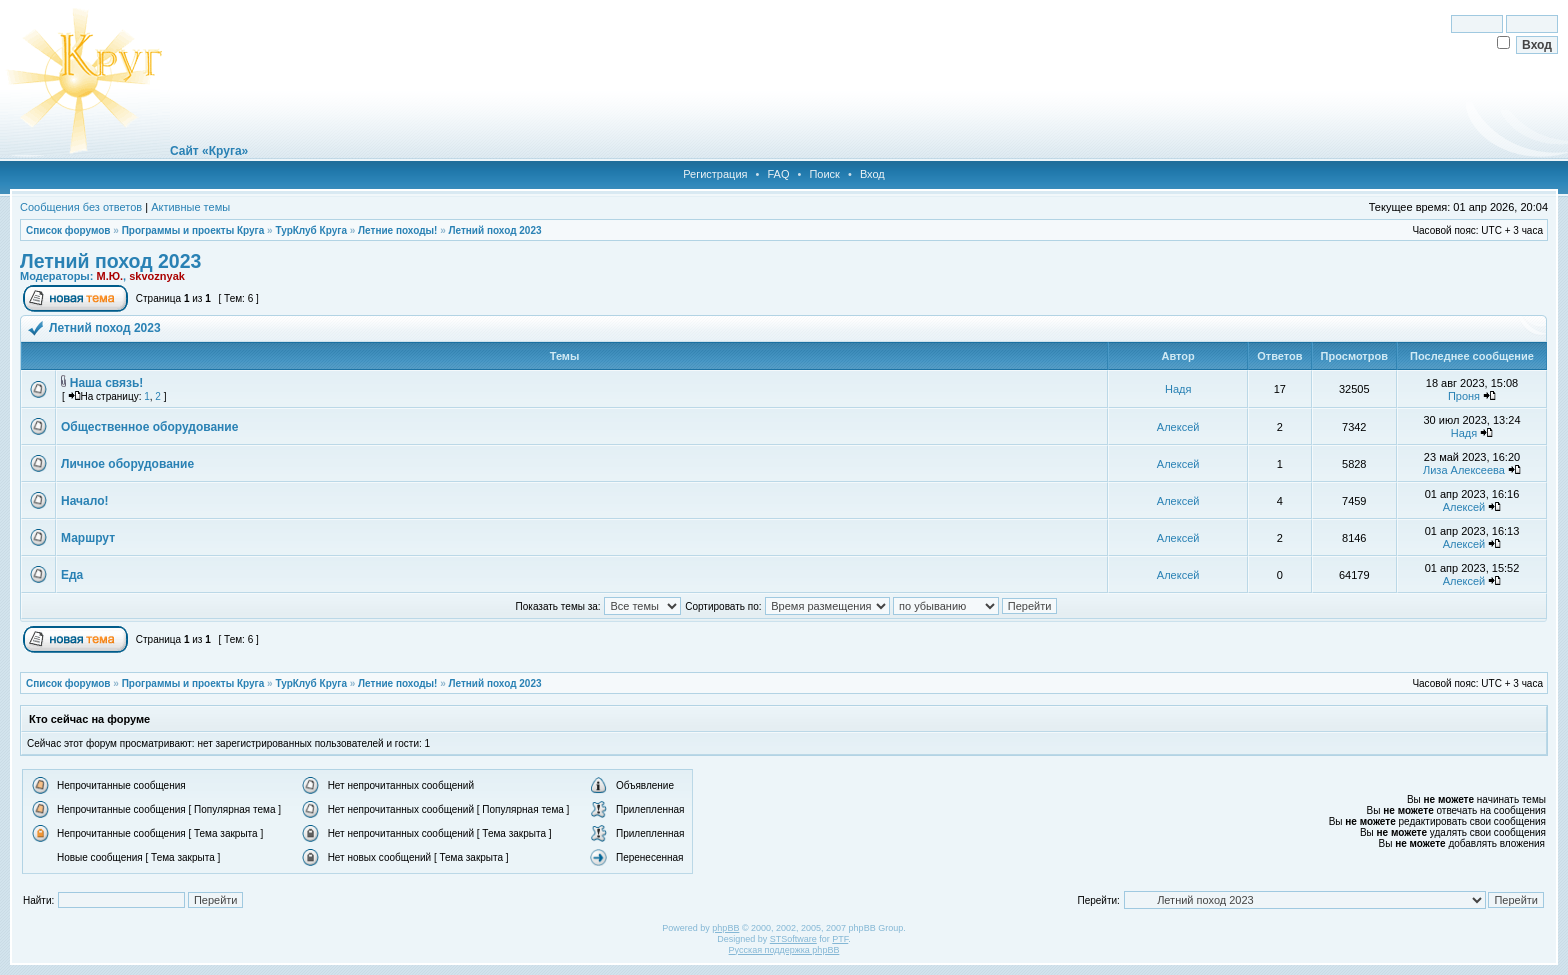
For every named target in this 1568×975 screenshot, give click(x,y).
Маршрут (88, 538)
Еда (72, 575)
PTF (840, 939)
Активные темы (190, 207)
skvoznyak (157, 276)
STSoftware (793, 939)
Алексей (1178, 427)
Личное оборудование (127, 464)
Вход (872, 174)
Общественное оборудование (149, 427)
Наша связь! (107, 383)
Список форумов (68, 230)
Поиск (824, 174)
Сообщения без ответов (81, 207)
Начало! (84, 501)
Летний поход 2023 (494, 230)
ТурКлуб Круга (310, 230)
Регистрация (715, 174)
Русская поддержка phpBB (784, 950)
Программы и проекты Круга (193, 230)
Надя (1178, 389)
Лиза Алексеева (1464, 470)
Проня (1464, 396)
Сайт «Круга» (209, 151)
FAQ (778, 174)
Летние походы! (397, 230)
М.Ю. (109, 276)
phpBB (725, 928)
